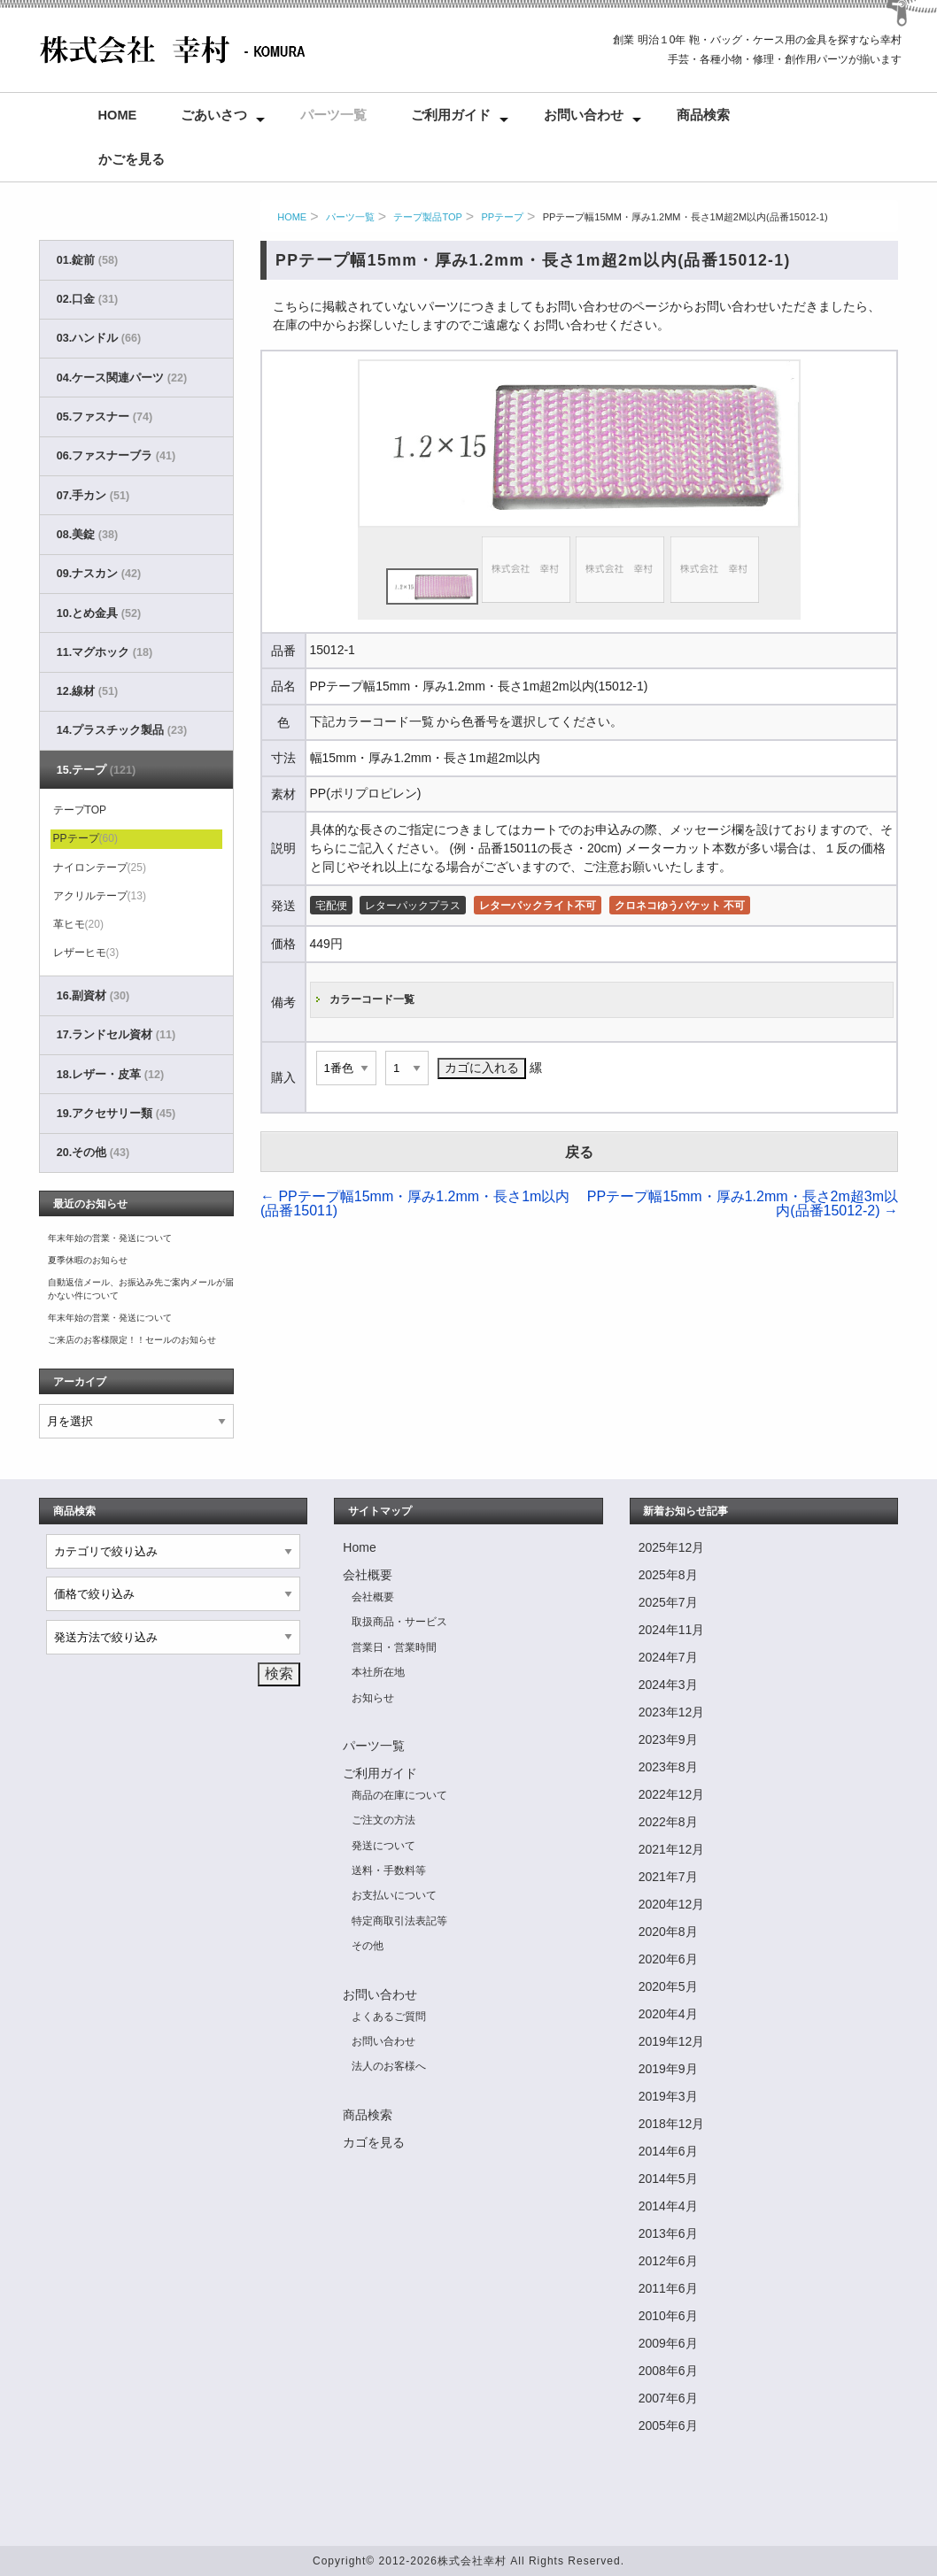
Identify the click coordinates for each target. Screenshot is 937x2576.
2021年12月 (672, 1849)
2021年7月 (668, 1877)
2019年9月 (668, 2069)
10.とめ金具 (99, 613)
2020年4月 (668, 2014)
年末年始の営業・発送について (110, 1238)
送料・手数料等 (389, 1870)
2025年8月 (668, 1575)
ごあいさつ (214, 115)
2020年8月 (668, 1931)
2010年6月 (668, 2316)
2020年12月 (672, 1904)
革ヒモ (78, 924)
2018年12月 (672, 2124)
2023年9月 (668, 1739)
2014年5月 (668, 2178)
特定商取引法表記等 (399, 1921)
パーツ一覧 (333, 115)
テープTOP (79, 810)
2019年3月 (668, 2096)
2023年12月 (672, 1712)
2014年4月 (668, 2206)
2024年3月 (668, 1684)
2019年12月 (672, 2041)
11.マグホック (104, 652)
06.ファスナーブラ (116, 456)
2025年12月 (672, 1547)
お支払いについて (394, 1895)
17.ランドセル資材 (116, 1035)
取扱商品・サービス (399, 1622)
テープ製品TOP (427, 217)
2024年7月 (668, 1657)
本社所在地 (378, 1672)
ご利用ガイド (451, 115)
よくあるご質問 (389, 2016)
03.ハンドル (99, 338)
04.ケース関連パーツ (122, 378)
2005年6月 (668, 2425)
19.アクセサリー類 (116, 1113)
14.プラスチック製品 (122, 730)
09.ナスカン (99, 573)
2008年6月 (668, 2371)
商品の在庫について (399, 1795)
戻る (579, 1152)
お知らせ (373, 1698)
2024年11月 (672, 1630)
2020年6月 (668, 1959)
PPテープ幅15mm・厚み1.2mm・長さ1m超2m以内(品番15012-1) (685, 217)
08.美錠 (87, 534)
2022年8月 (668, 1822)
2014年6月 (668, 2151)
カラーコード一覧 (371, 999)
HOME (291, 217)
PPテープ (502, 217)
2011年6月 (668, 2288)
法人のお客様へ (389, 2066)
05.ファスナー (104, 417)
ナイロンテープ (99, 867)
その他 (367, 1946)
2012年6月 (668, 2261)
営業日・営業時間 (394, 1647)
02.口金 (87, 299)
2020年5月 (668, 1986)
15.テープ (96, 770)
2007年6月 (668, 2398)
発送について (383, 1845)
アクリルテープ (99, 896)
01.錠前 (87, 260)
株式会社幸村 (472, 2561)
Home (117, 115)
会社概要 (367, 1575)
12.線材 (87, 691)
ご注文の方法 (383, 1820)
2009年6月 (668, 2343)
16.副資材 (93, 996)
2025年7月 (668, 1602)
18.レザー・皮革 (110, 1074)
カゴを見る (374, 2142)
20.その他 (93, 1152)
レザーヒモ (86, 952)
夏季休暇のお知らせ (88, 1260)
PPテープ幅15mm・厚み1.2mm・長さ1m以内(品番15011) (414, 1203)
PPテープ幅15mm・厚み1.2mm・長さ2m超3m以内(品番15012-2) (742, 1203)
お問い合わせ (583, 115)
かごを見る (131, 159)
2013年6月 (668, 2233)
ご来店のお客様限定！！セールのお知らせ (132, 1340)
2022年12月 (672, 1794)
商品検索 (703, 115)
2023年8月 (668, 1767)
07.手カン (93, 496)
